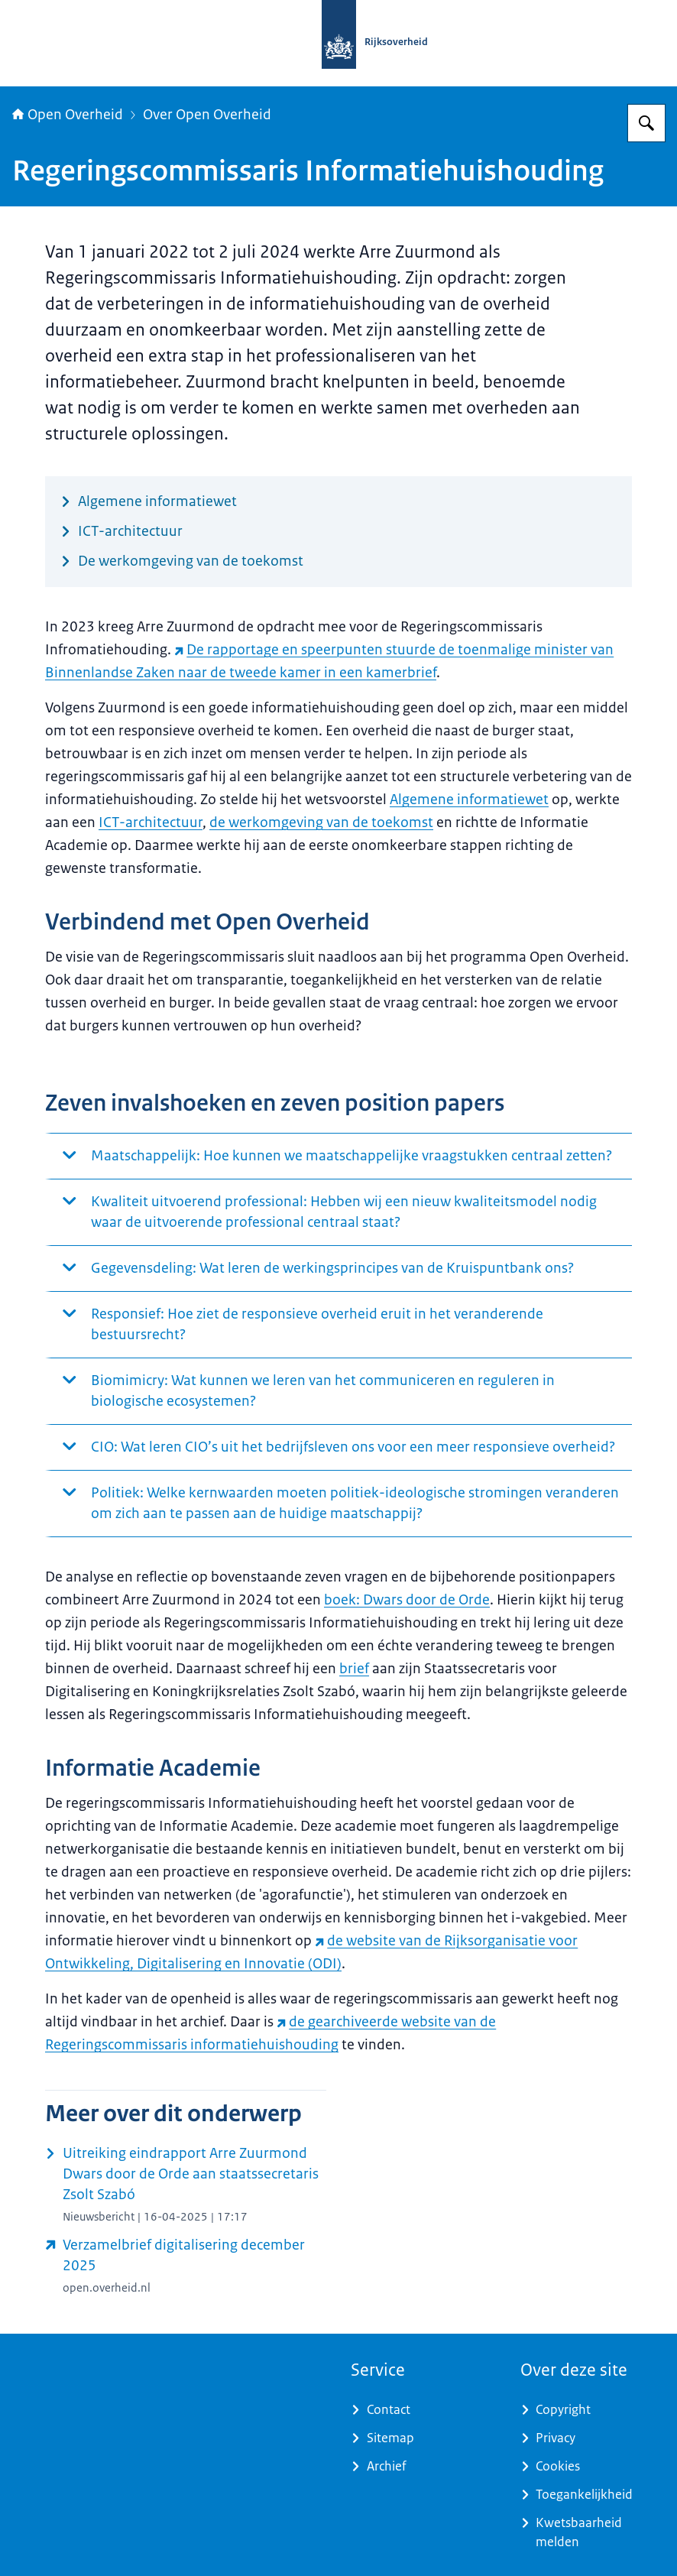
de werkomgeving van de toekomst (321, 822)
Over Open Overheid (207, 114)
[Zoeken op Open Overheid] (646, 123)
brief (354, 1668)
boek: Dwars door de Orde (407, 1600)
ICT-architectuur (150, 822)
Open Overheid (67, 114)
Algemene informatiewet (469, 799)
